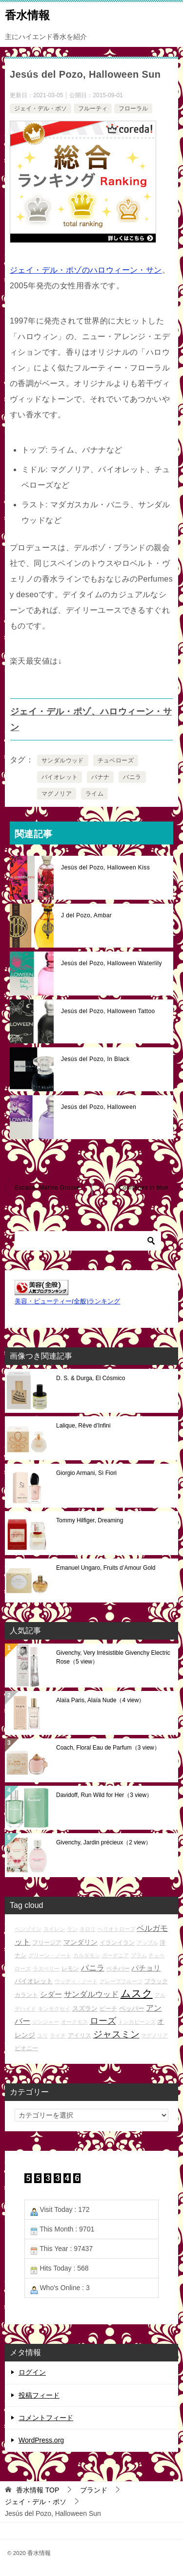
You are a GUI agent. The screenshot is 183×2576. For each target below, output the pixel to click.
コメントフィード (46, 2418)
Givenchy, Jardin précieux (103, 1842)
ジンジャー (45, 2022)
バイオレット (59, 777)
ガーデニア (115, 1955)
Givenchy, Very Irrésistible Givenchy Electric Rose (113, 1657)
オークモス (74, 2022)
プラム (139, 1955)
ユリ (42, 2035)
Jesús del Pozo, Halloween (98, 1107)
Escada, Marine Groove (47, 1187)
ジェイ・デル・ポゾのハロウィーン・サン (86, 270)
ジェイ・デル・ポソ (40, 108)
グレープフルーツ (121, 1981)
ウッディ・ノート (76, 1981)
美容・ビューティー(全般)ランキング (67, 1301)
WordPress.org (41, 2440)
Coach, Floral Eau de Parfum (108, 1747)
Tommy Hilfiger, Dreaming (89, 1520)
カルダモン (86, 1955)
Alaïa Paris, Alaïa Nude (100, 1700)
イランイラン (117, 1942)
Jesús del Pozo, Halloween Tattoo (108, 1011)
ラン (72, 1929)
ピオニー (26, 2048)
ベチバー (118, 1968)
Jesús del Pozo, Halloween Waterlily (111, 963)
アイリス (79, 2035)
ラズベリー (46, 1968)
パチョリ (146, 1968)
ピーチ (108, 2008)
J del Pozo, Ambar (86, 915)
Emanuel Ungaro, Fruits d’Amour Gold (105, 1567)
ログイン (32, 2372)
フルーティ (92, 108)
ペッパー (131, 2008)
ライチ (58, 2035)
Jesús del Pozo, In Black (95, 1059)
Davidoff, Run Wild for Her (104, 1795)
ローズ (103, 2021)
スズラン (85, 2008)
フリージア (46, 1942)
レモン (70, 1968)
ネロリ (88, 1929)
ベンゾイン (28, 1929)
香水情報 (27, 14)
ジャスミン (116, 2034)
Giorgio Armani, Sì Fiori (86, 1473)
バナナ (100, 777)
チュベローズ (116, 760)
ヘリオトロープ (116, 1929)
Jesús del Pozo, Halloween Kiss (105, 867)
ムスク (137, 1993)
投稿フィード (39, 2395)
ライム (94, 793)
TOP (37, 2490)
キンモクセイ (54, 2009)
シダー (51, 1994)
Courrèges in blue (143, 1187)
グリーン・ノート (49, 1955)
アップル (147, 1943)
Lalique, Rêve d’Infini (83, 1425)
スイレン (54, 1929)
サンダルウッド (62, 760)
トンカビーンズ (137, 2022)
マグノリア (56, 793)
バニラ (132, 777)
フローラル (133, 108)
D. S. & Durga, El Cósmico (90, 1378)
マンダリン (80, 1942)
